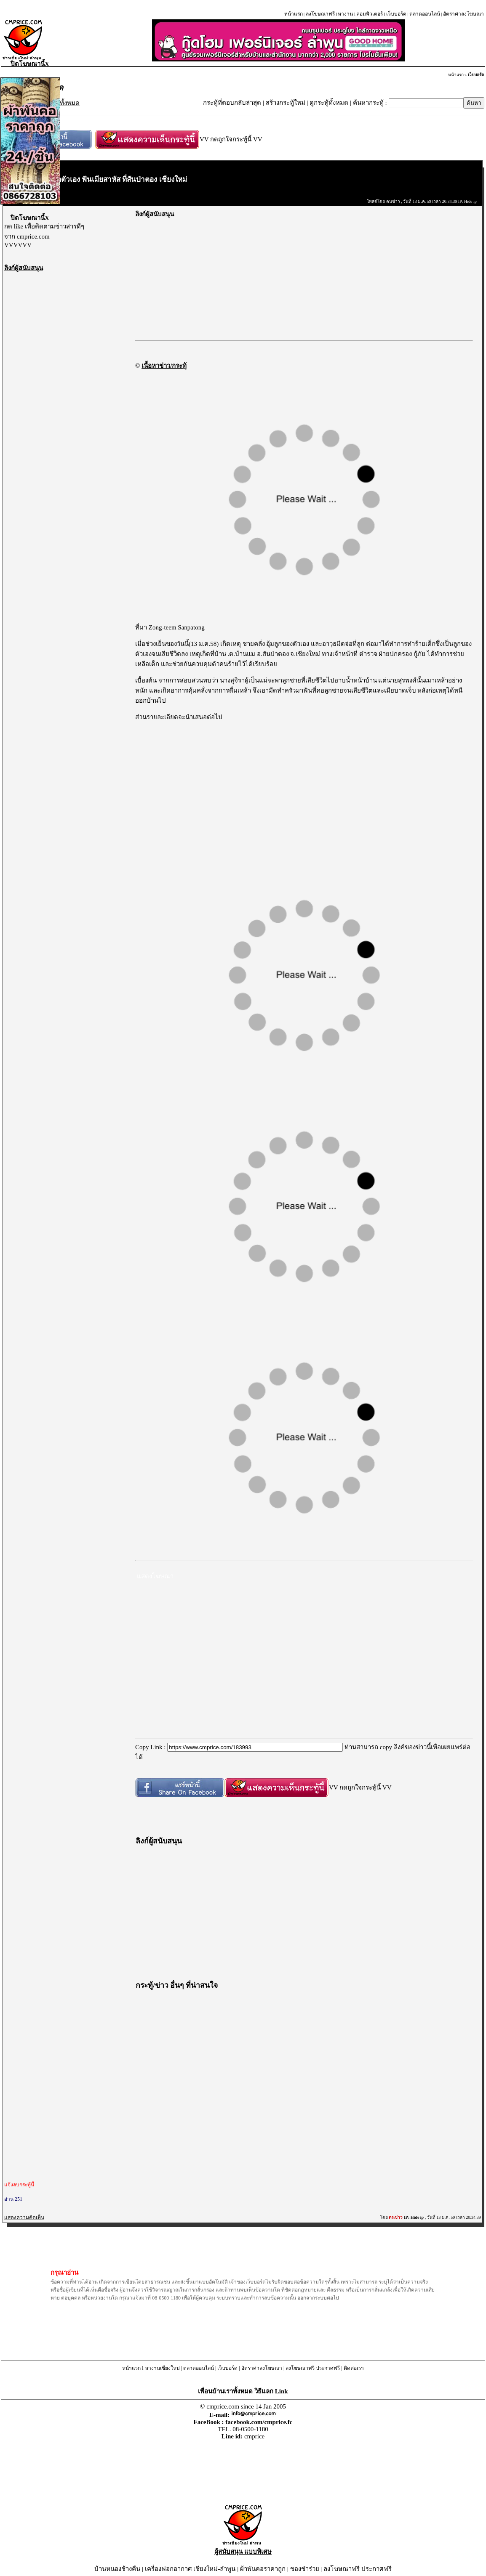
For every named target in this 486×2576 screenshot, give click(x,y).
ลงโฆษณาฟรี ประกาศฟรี (313, 2368)
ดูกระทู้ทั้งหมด (329, 102)
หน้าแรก (293, 14)
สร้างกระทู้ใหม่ (285, 102)
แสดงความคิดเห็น (24, 2217)
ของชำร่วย (304, 2568)
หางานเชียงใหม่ (162, 2368)
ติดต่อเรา (354, 2368)
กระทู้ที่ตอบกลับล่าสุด (232, 102)
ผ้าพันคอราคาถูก (263, 2568)
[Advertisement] (67, 399)
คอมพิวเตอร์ (369, 14)
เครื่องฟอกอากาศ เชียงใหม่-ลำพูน (190, 2568)
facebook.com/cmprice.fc (258, 2422)
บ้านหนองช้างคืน (117, 2568)
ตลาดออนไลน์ (424, 14)
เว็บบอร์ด (396, 14)
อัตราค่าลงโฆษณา (463, 14)
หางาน (345, 14)
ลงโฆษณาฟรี (320, 14)
